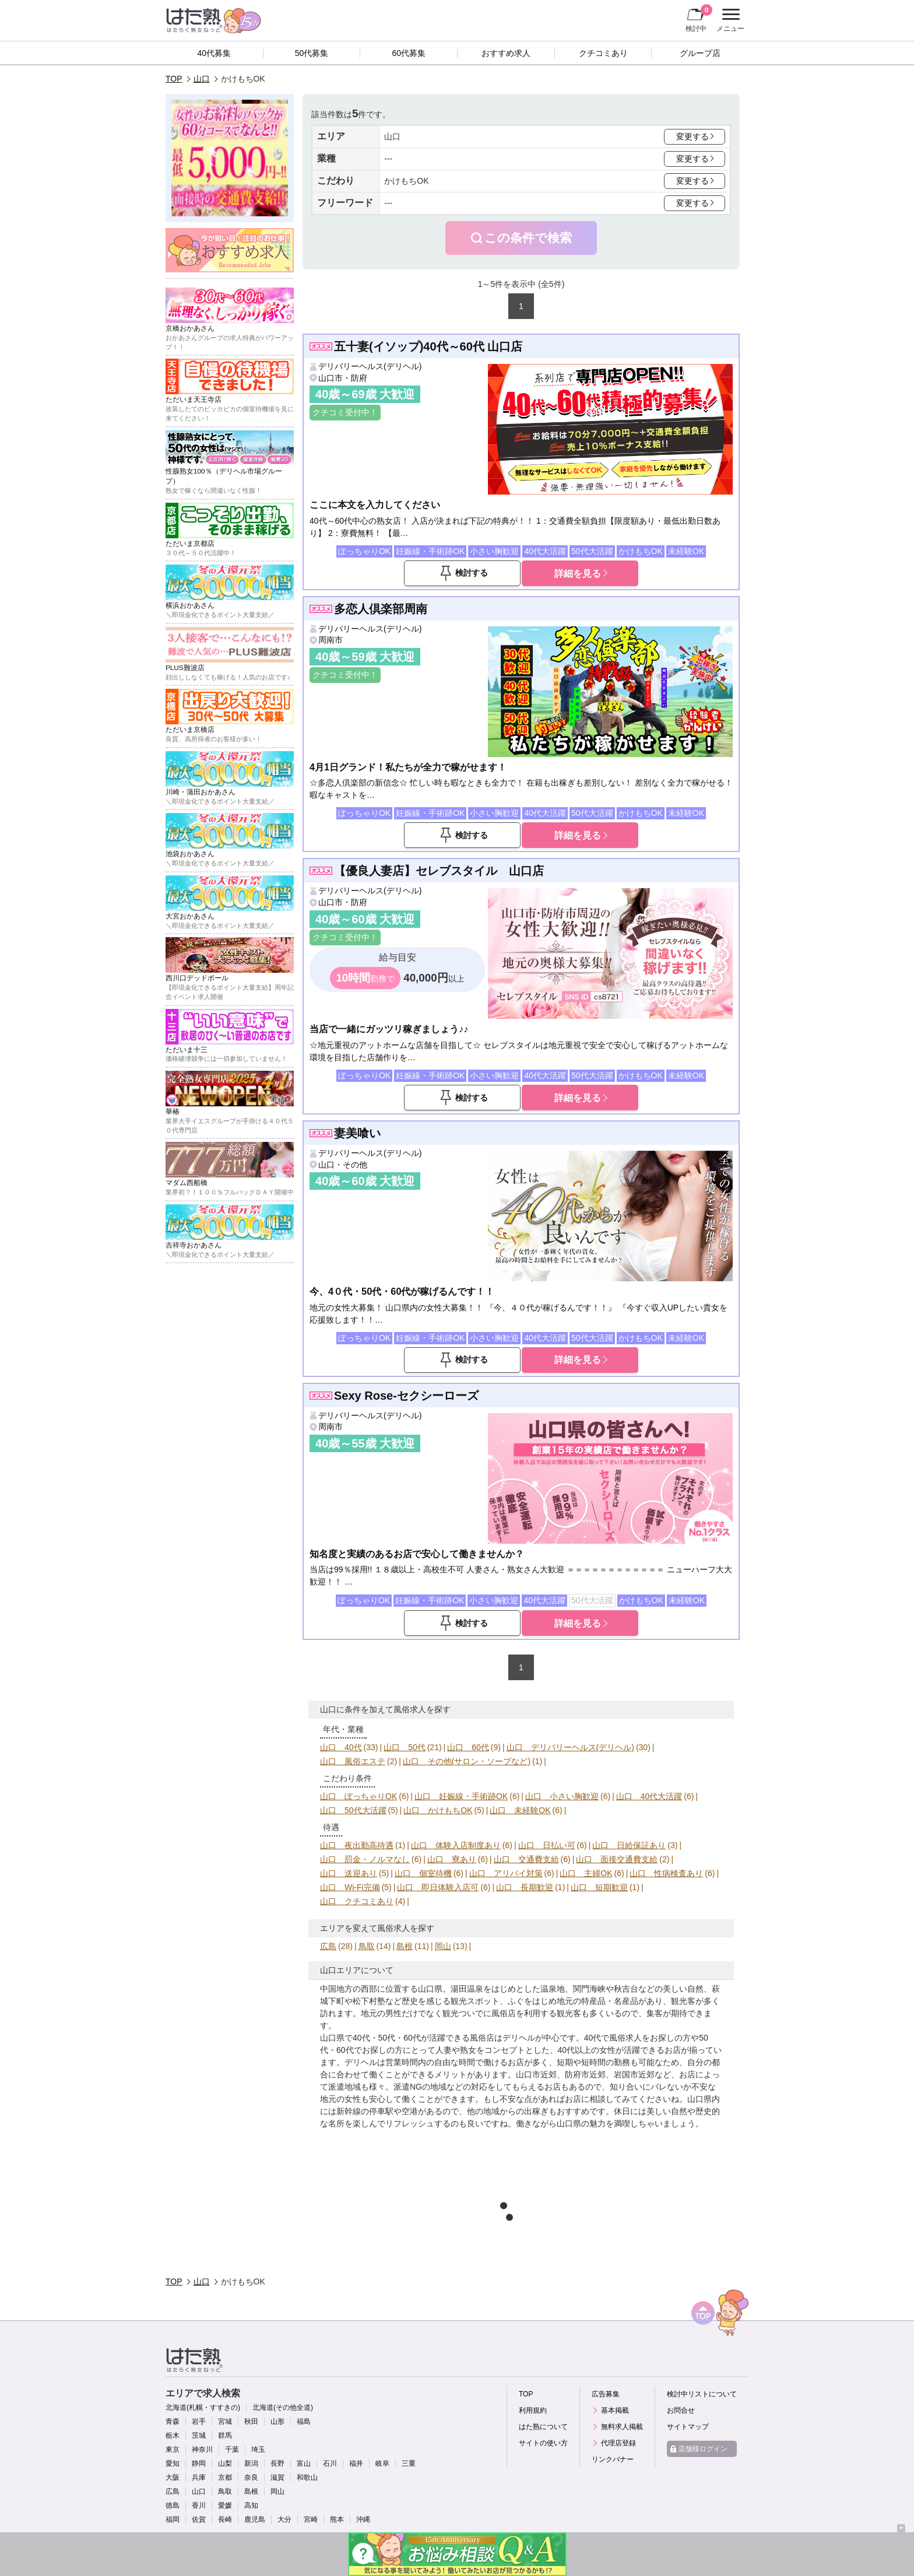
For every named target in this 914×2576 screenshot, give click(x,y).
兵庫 (199, 2477)
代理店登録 (618, 2443)
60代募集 (409, 53)
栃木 (173, 2435)
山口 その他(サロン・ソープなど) (466, 1761)
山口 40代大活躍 (649, 1796)
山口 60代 (468, 1747)
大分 (284, 2519)
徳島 (173, 2505)
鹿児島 (254, 2519)
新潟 (251, 2463)
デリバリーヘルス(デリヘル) (369, 366)
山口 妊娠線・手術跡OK (461, 1796)
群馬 (225, 2435)
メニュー (728, 20)
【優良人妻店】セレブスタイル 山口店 (439, 870)
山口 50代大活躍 (353, 1810)
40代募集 (214, 53)
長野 (277, 2463)
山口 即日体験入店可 (438, 1887)
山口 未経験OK (520, 1810)
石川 (330, 2463)
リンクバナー (613, 2459)
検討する (471, 572)
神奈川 (202, 2449)
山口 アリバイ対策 (506, 1873)
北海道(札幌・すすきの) (203, 2407)
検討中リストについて (702, 2394)
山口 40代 (341, 1747)
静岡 (199, 2463)
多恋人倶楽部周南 (380, 608)
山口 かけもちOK (437, 1810)
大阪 (173, 2477)
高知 (251, 2505)
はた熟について (543, 2427)
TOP (174, 78)
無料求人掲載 (622, 2427)
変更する (692, 136)
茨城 (199, 2435)
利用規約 (533, 2410)
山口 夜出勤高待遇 (356, 1845)
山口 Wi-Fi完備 (350, 1887)
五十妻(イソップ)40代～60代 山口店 (428, 346)
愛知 (173, 2463)
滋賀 (277, 2477)
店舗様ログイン (703, 2449)
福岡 (173, 2519)
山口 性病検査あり (666, 1873)
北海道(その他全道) (282, 2407)
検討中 (699, 18)
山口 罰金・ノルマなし (365, 1859)
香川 (199, 2505)
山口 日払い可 (546, 1845)
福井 (356, 2463)
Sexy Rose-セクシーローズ (406, 1395)
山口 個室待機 (423, 1873)
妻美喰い (357, 1133)
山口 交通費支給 (526, 1859)
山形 (277, 2421)
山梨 (225, 2463)
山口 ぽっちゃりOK (358, 1796)
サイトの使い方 (543, 2443)
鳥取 (366, 1946)
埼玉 (258, 2449)
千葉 (232, 2449)
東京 (173, 2449)
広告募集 (606, 2394)
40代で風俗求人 (613, 2037)
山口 (202, 78)
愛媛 (225, 2505)
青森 (173, 2421)
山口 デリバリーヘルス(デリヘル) (570, 1747)
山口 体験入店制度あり (456, 1845)
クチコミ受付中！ (345, 412)
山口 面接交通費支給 (617, 1859)
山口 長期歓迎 (524, 1887)
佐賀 (199, 2519)
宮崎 (311, 2519)
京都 (225, 2477)
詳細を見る (577, 573)
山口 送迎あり (348, 1873)
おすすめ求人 (505, 53)
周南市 (330, 639)
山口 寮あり (451, 1859)
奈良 (251, 2477)
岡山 (443, 1946)
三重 (409, 2463)
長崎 (225, 2519)
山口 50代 (405, 1747)
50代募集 (312, 53)
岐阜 (382, 2463)
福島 (304, 2421)
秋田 (251, 2421)
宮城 (225, 2421)
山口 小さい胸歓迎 (562, 1796)
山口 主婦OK (586, 1873)
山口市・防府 (342, 378)
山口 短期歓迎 (599, 1887)
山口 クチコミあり (356, 1901)
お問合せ (681, 2410)
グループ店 (700, 53)
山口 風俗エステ (352, 1761)
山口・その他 (342, 1164)
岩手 (199, 2421)
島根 (404, 1946)
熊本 (337, 2519)
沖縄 (363, 2519)
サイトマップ (688, 2427)
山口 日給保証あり (629, 1845)
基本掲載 (615, 2410)
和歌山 (307, 2477)
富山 (304, 2463)
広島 (328, 1946)
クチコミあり (603, 53)
